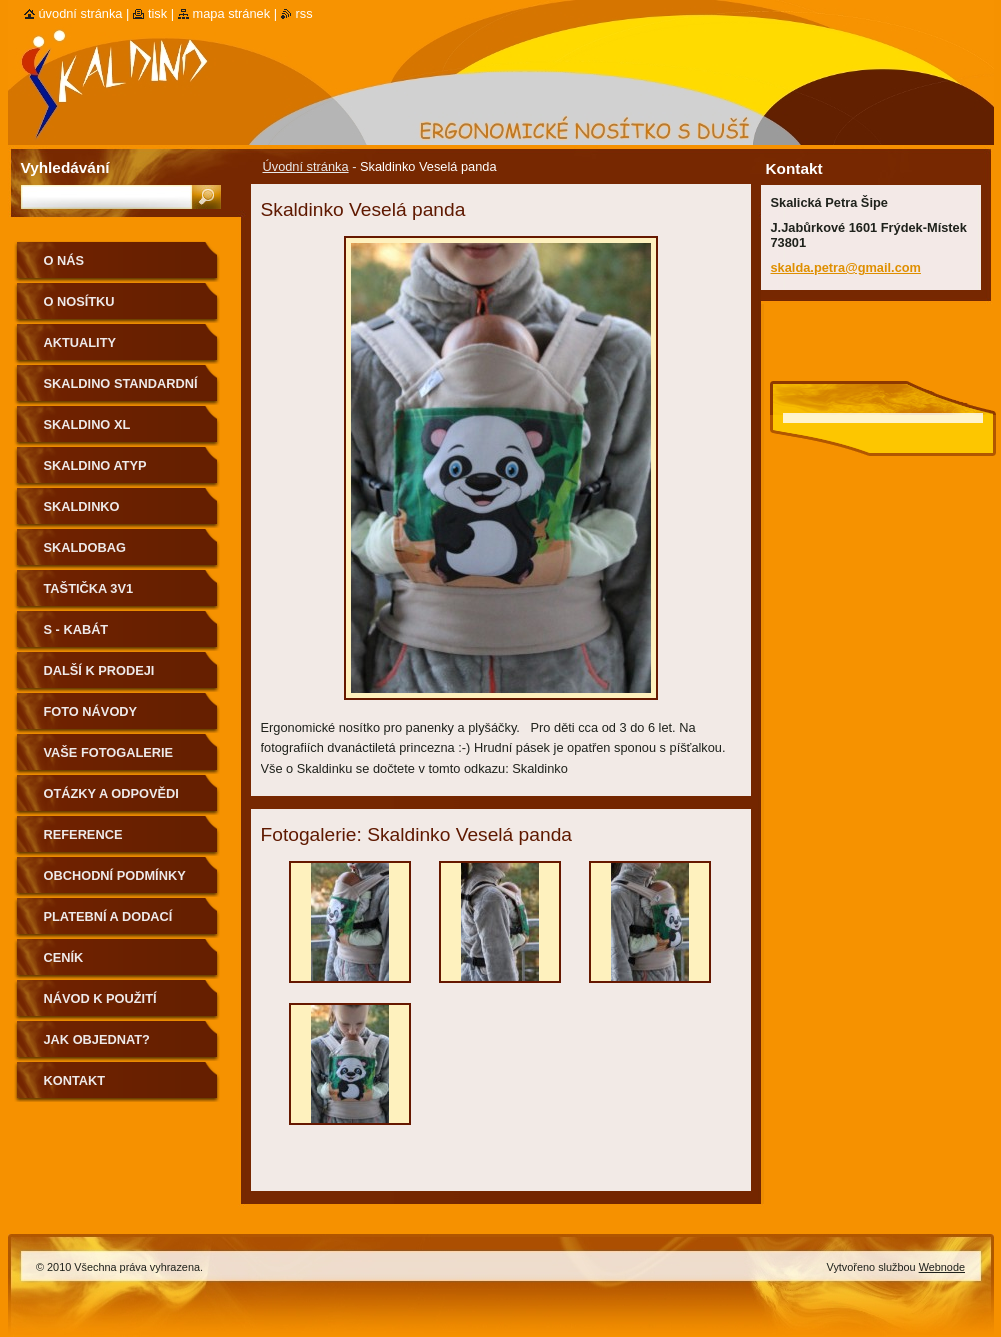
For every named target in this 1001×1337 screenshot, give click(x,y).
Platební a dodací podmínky (108, 923)
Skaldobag (85, 547)
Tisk (157, 13)
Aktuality (80, 342)
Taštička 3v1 (89, 588)
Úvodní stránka (306, 166)
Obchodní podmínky (115, 875)
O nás (64, 260)
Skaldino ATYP (95, 465)
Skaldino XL (87, 424)
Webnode (942, 1267)
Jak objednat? (97, 1039)
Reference (83, 834)
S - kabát (76, 629)
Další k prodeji (99, 670)
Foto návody (91, 711)
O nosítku (79, 301)
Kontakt (75, 1080)
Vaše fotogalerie (109, 752)
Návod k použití (100, 998)
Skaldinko (82, 506)
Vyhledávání (65, 167)
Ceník (64, 957)
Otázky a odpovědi (111, 793)
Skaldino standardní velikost (121, 390)
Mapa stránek (232, 13)
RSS (304, 13)
